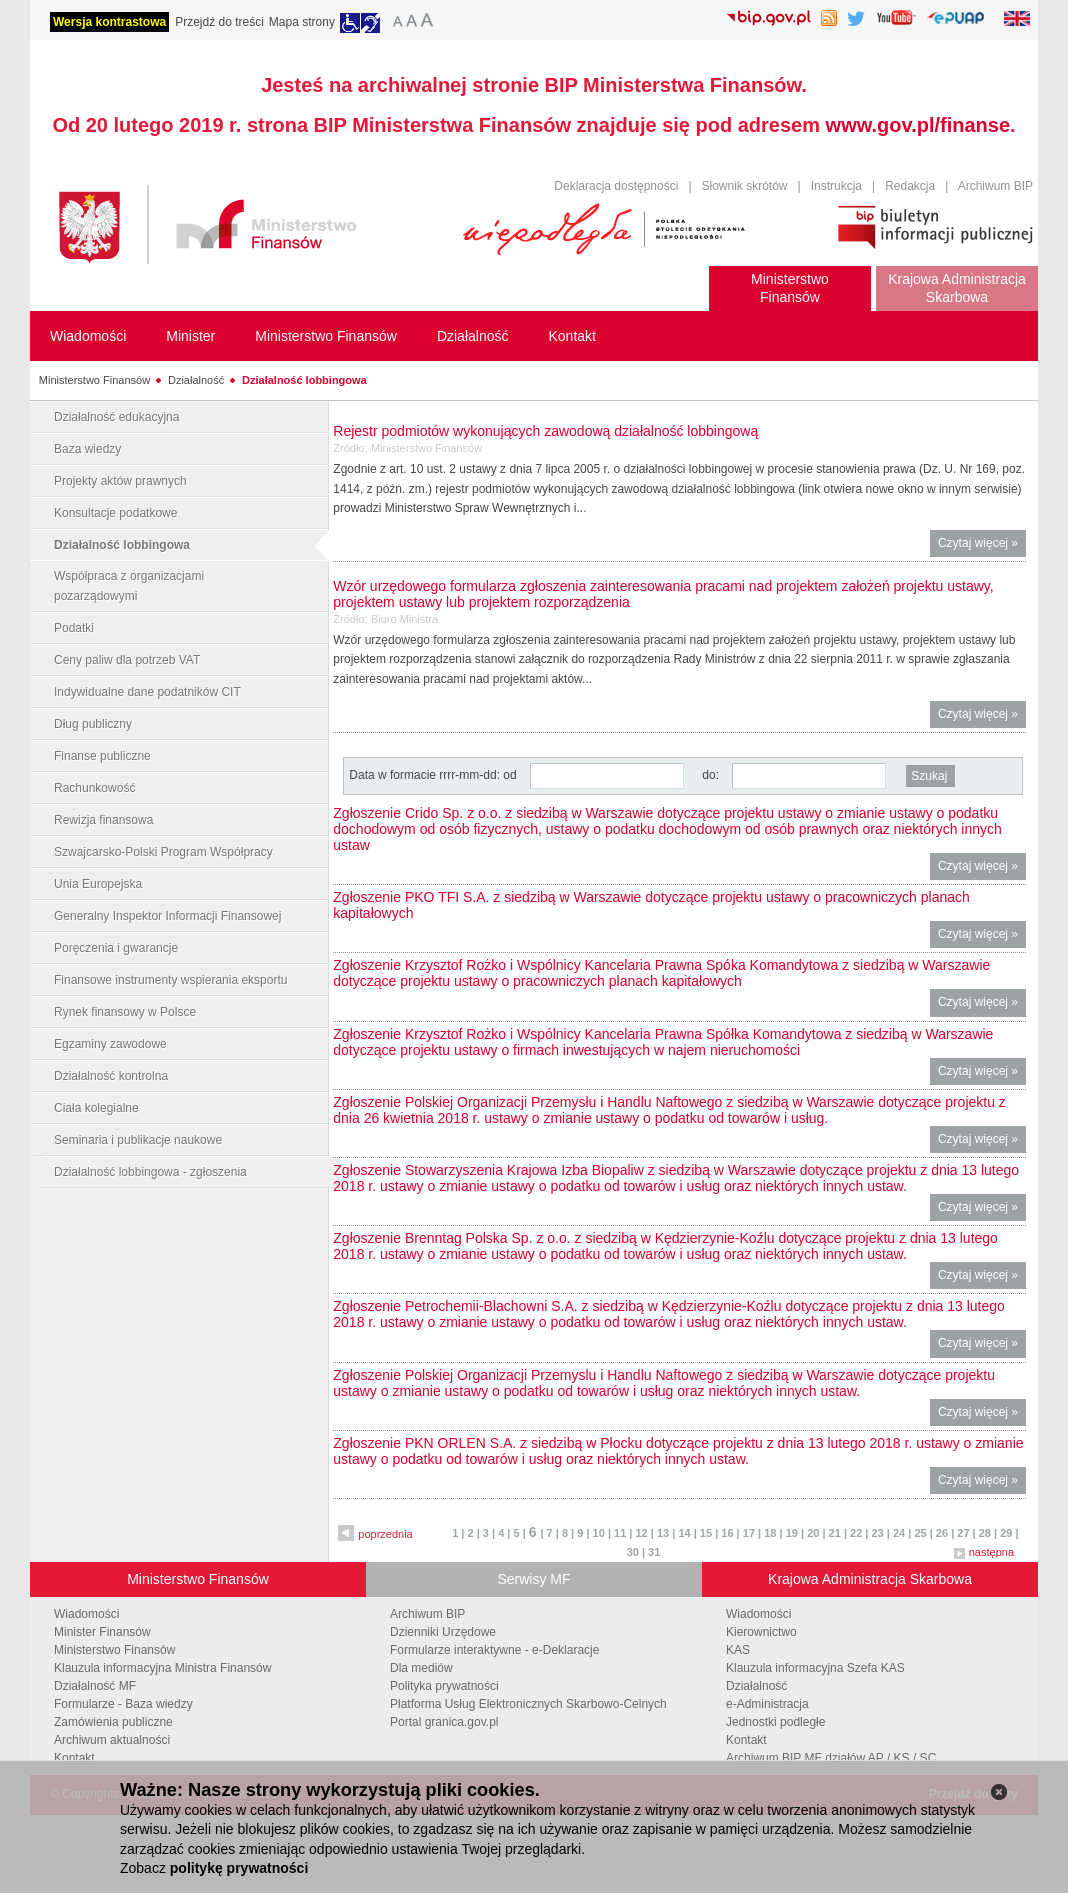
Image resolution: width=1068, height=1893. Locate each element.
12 (642, 1533)
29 (1006, 1533)
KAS (738, 1650)
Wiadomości (86, 1614)
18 (770, 1533)
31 (654, 1552)
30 (633, 1552)
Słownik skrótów (745, 186)
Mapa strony (302, 22)
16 (727, 1533)
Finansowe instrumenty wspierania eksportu (170, 980)
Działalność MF (95, 1686)
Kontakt (74, 1758)
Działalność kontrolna (111, 1076)
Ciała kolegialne (96, 1108)
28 (985, 1533)
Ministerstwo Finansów (94, 380)
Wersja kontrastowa (109, 22)
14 (684, 1533)
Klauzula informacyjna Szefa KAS (815, 1668)
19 (792, 1533)
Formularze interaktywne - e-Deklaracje (494, 1650)
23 (877, 1533)
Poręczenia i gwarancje (116, 948)
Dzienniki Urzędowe (443, 1632)
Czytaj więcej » (982, 545)
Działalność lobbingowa (304, 380)
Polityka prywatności (444, 1686)
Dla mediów (421, 1668)
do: (710, 775)
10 (599, 1533)
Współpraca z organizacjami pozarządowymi (129, 586)
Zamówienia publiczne (113, 1722)
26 (942, 1533)
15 (706, 1533)
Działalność (196, 380)
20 (813, 1533)
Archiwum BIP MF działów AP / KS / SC (831, 1758)
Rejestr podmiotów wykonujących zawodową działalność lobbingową (545, 431)
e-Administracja (767, 1704)
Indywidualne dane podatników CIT (147, 692)
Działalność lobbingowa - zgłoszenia (150, 1172)
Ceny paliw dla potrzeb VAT (127, 660)
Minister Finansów (102, 1632)
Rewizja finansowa (103, 820)
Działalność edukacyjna (116, 417)
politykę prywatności (239, 1868)
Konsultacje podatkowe (115, 513)
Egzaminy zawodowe (110, 1044)
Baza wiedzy (87, 449)
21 (835, 1533)
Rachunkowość (94, 788)
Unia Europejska (98, 884)
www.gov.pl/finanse (918, 125)
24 (899, 1533)
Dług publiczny (93, 724)
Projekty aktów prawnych (120, 481)
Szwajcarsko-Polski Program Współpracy (163, 852)
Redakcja (910, 186)
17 (749, 1533)
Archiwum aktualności (112, 1740)
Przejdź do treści (219, 22)
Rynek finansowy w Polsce (125, 1012)
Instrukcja (836, 186)
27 (963, 1533)
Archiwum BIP (995, 186)
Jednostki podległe (775, 1722)
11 (620, 1533)
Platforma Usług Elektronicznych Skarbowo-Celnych (528, 1704)
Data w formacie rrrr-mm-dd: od (434, 775)
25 (920, 1533)
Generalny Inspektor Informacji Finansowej (167, 916)
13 (663, 1533)
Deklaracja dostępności (616, 186)
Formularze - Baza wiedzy (123, 1704)
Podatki (74, 628)
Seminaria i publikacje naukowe (138, 1140)
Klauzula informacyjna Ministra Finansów (162, 1668)
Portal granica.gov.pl (444, 1722)
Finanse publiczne (102, 756)
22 (856, 1533)
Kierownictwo (761, 1632)
